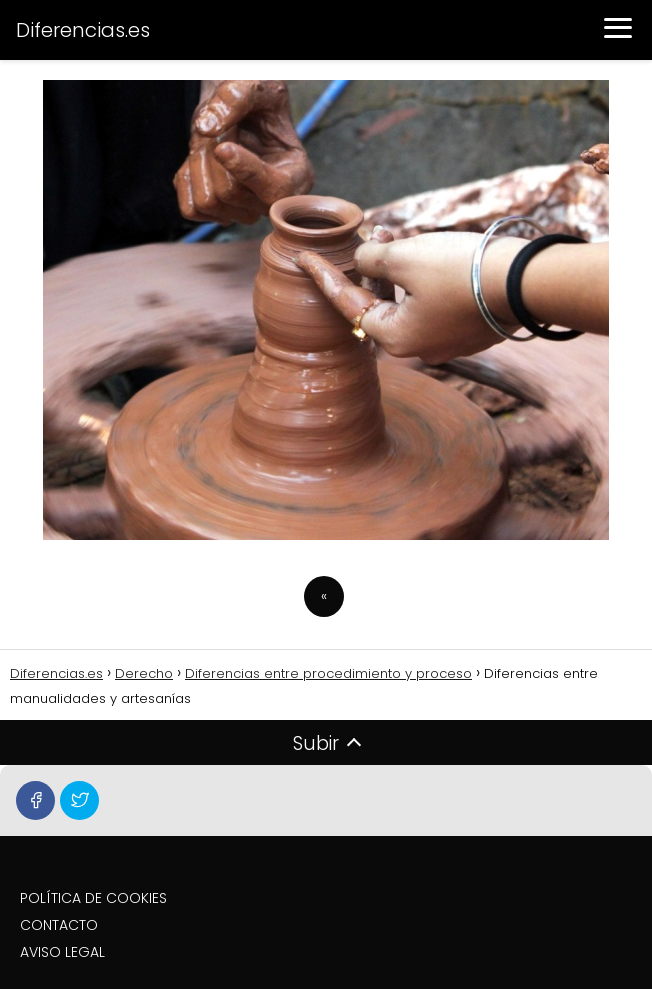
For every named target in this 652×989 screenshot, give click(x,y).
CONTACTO (59, 925)
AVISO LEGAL (62, 952)
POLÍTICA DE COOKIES (93, 898)
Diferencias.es (83, 30)
